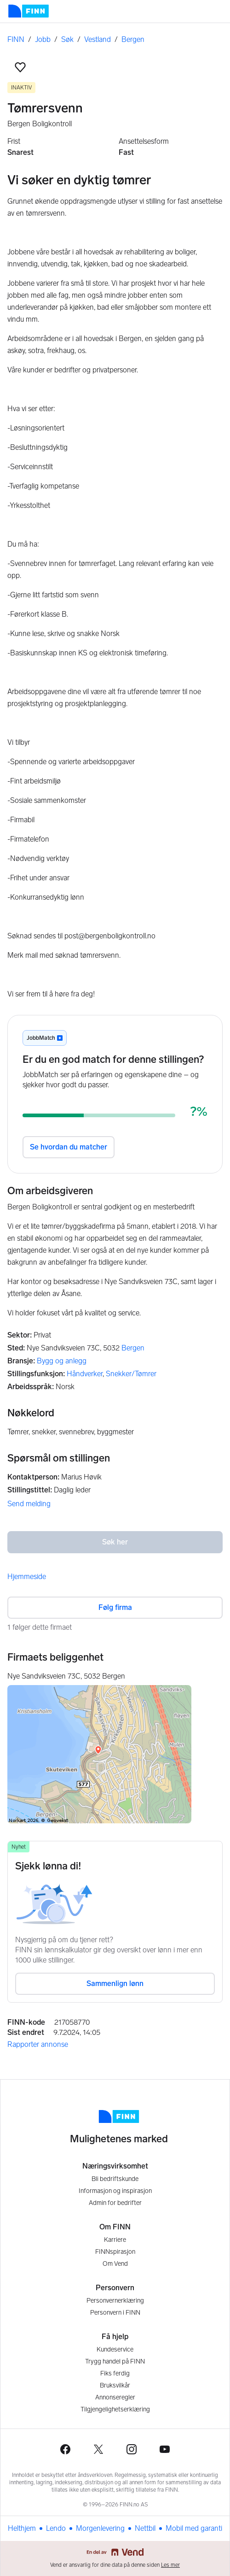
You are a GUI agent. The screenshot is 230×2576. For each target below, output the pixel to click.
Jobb (43, 39)
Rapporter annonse (37, 2044)
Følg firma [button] (115, 1607)
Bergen (132, 39)
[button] (20, 67)
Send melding (29, 1503)
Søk (67, 39)
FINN (15, 39)
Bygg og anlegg (61, 1360)
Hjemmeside (26, 1576)
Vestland (97, 39)
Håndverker (85, 1373)
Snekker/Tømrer (131, 1373)
